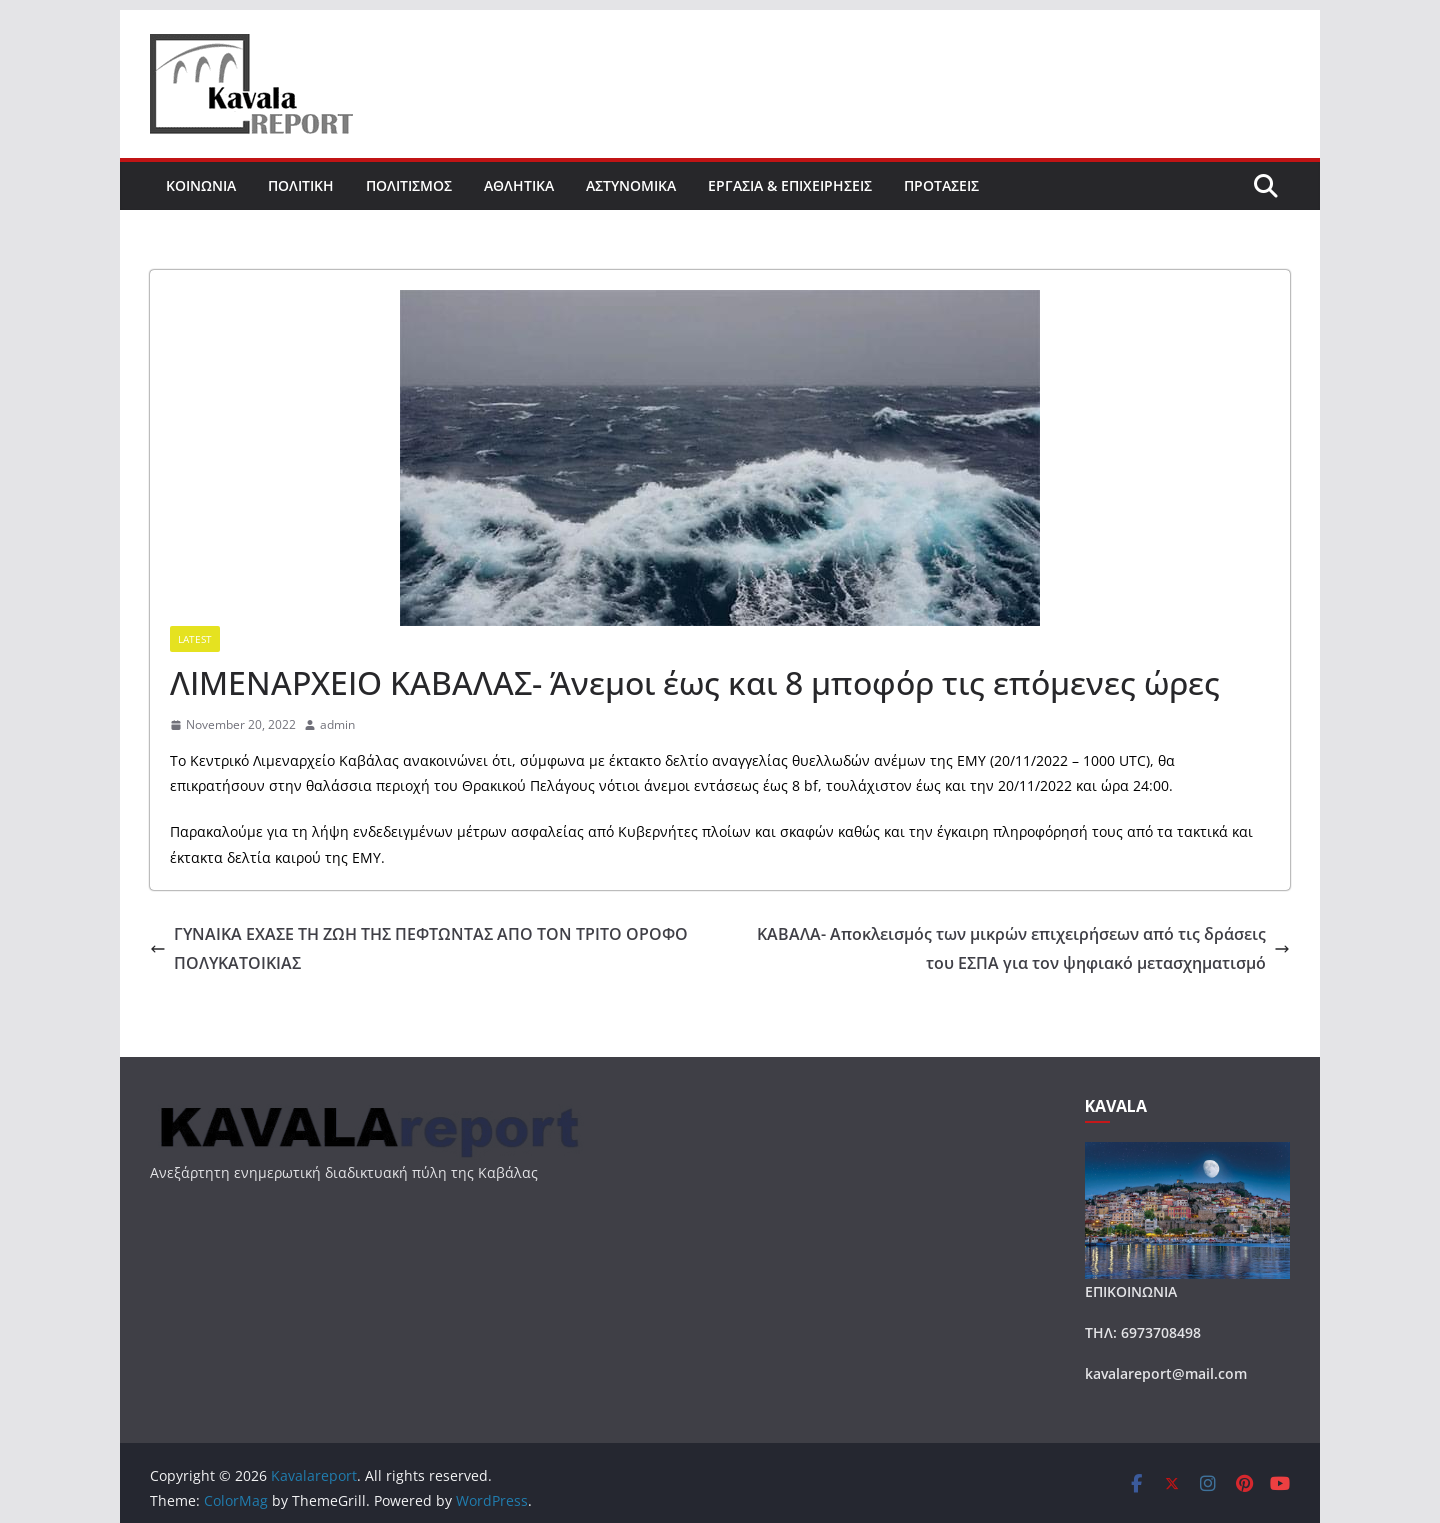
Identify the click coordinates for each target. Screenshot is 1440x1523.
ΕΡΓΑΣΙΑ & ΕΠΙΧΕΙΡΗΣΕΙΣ (790, 185)
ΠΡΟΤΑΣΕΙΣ (941, 185)
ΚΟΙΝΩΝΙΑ (201, 185)
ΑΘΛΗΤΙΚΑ (519, 185)
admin (337, 724)
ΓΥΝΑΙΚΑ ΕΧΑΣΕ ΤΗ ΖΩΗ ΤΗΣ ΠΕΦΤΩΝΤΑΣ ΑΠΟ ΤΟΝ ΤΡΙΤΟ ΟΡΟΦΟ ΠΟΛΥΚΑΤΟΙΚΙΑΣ (419, 948)
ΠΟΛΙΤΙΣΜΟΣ (409, 185)
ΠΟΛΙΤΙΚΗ (301, 185)
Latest (195, 639)
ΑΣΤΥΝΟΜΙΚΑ (631, 185)
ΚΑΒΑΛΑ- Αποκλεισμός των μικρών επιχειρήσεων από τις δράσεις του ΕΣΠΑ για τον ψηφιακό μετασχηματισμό (1023, 948)
